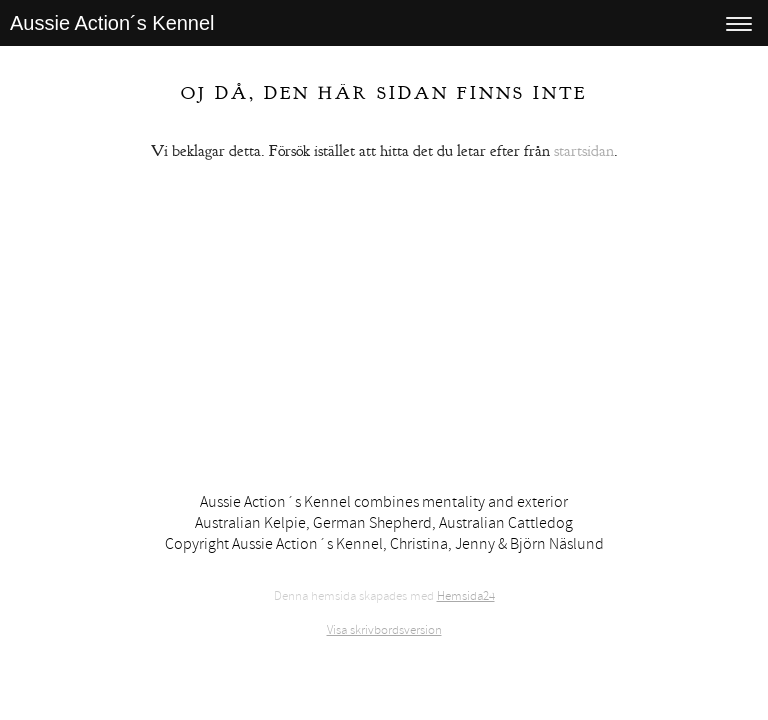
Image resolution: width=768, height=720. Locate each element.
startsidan (584, 151)
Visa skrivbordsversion (384, 630)
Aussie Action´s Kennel (112, 23)
